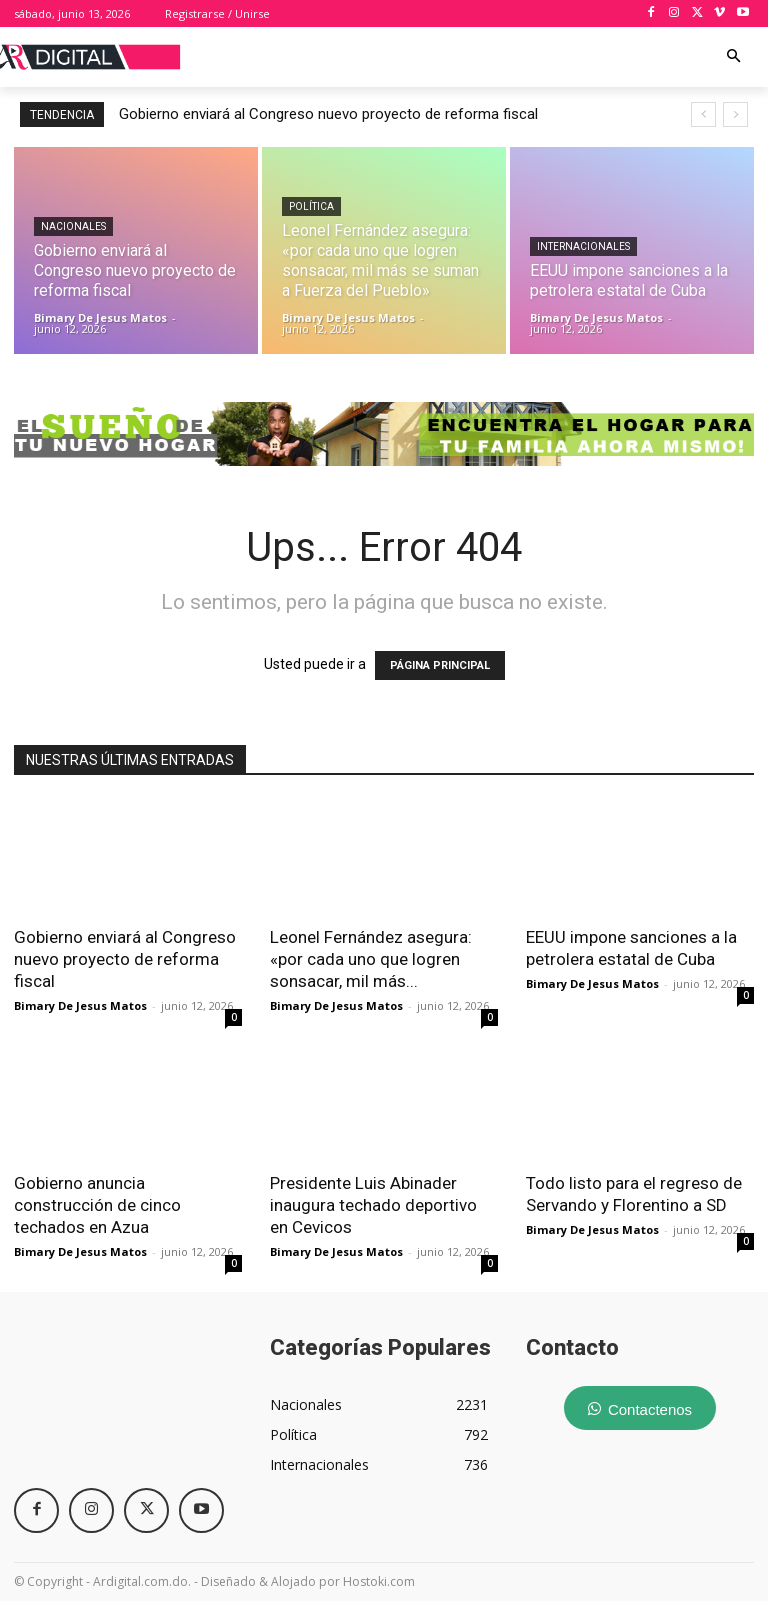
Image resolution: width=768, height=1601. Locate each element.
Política (311, 206)
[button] (734, 57)
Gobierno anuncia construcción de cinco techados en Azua (97, 1205)
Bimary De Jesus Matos (80, 1005)
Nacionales (73, 226)
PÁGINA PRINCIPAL (440, 665)
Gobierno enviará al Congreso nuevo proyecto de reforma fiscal (328, 114)
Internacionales (583, 246)
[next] (735, 114)
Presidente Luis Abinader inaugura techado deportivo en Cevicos (373, 1205)
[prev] (703, 114)
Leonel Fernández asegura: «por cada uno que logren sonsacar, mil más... (371, 959)
